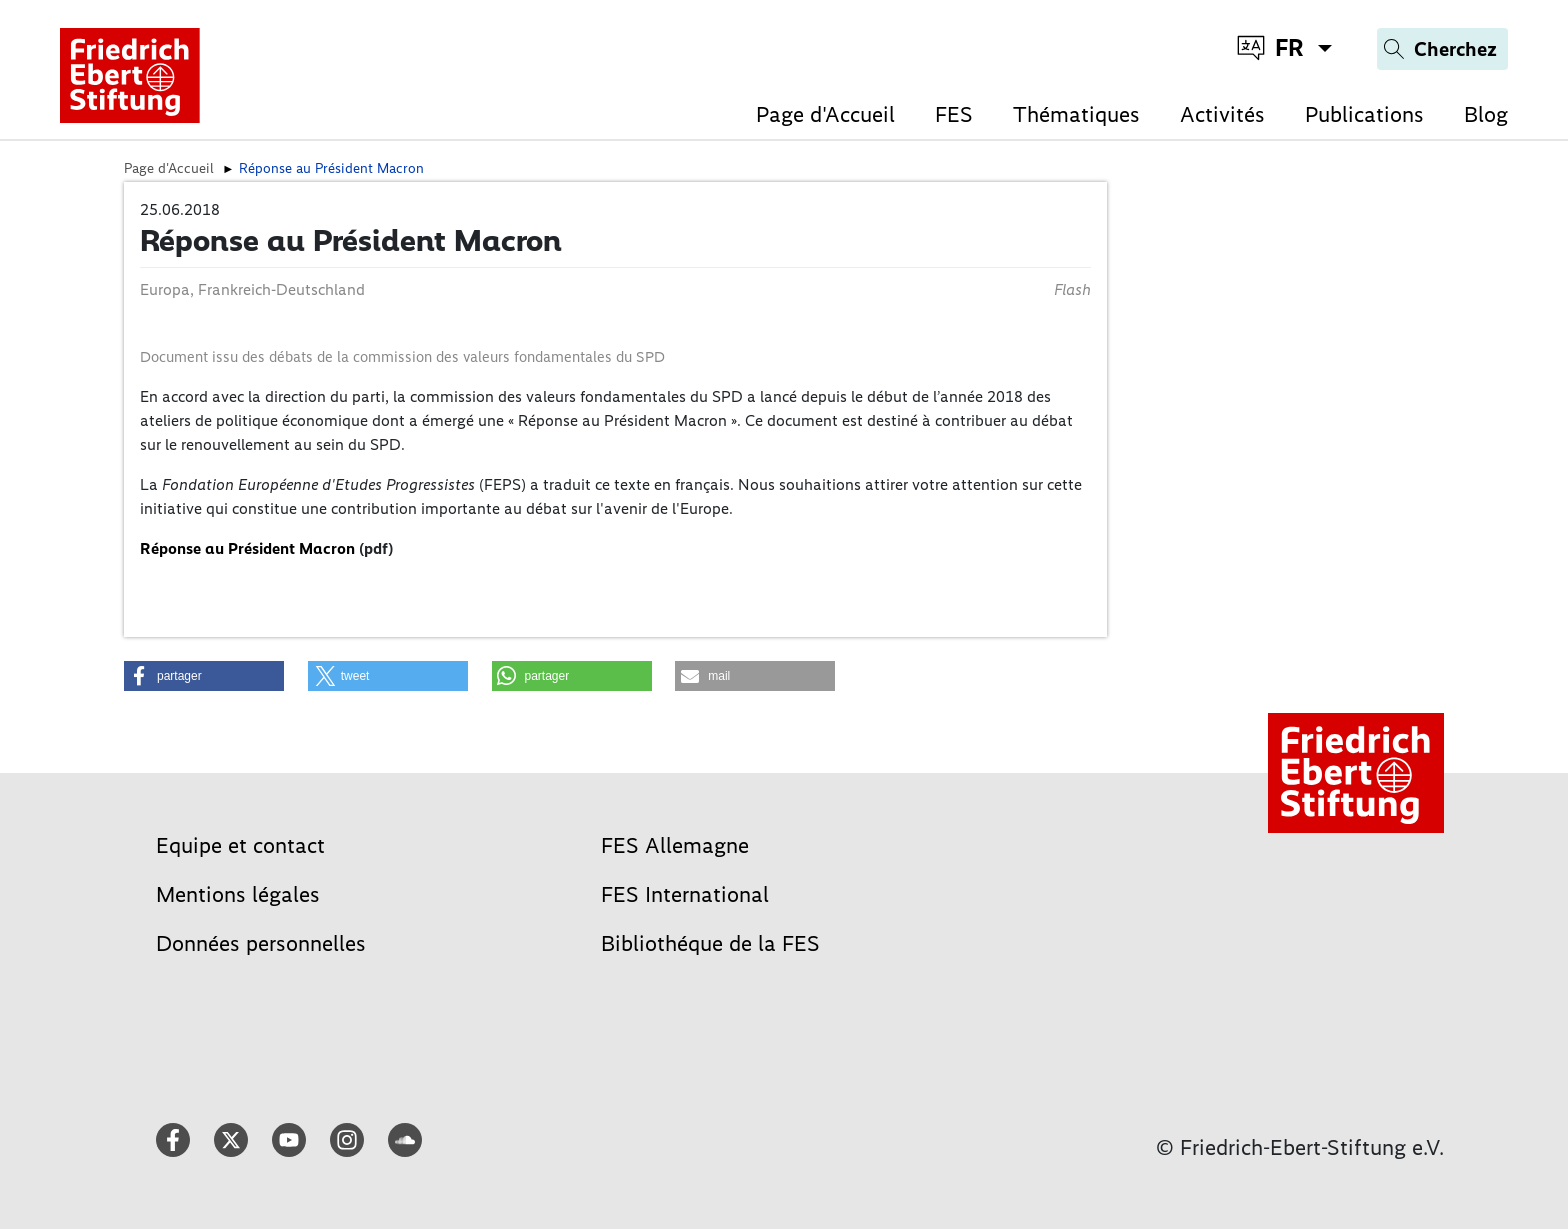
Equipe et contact (240, 845)
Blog (1486, 114)
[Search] (1442, 49)
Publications (1364, 114)
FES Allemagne (675, 845)
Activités (1222, 114)
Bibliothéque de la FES (710, 943)
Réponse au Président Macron (247, 548)
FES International (685, 894)
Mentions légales (238, 894)
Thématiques (1076, 114)
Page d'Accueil (825, 114)
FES (954, 114)
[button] (204, 676)
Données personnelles (261, 943)
